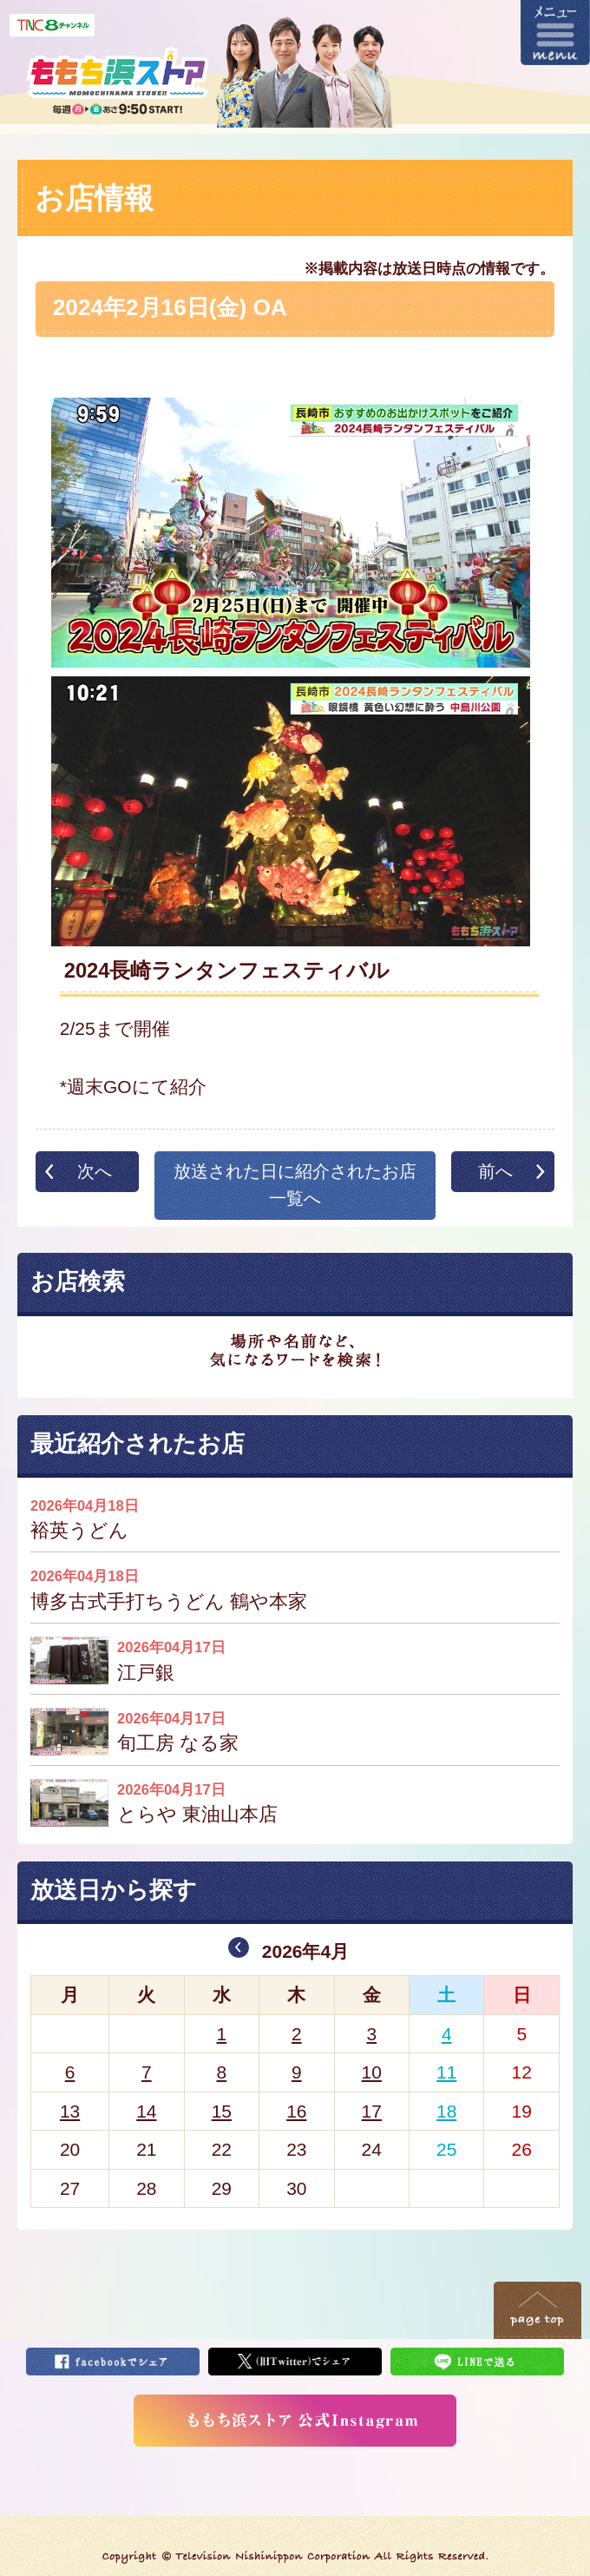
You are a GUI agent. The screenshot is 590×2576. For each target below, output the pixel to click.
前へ (495, 1171)
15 (222, 2111)
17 (372, 2111)
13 (70, 2111)
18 (446, 2111)
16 (296, 2111)
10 (372, 2072)
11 (446, 2072)
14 (146, 2111)
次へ (94, 1171)
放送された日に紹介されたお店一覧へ (295, 1185)
